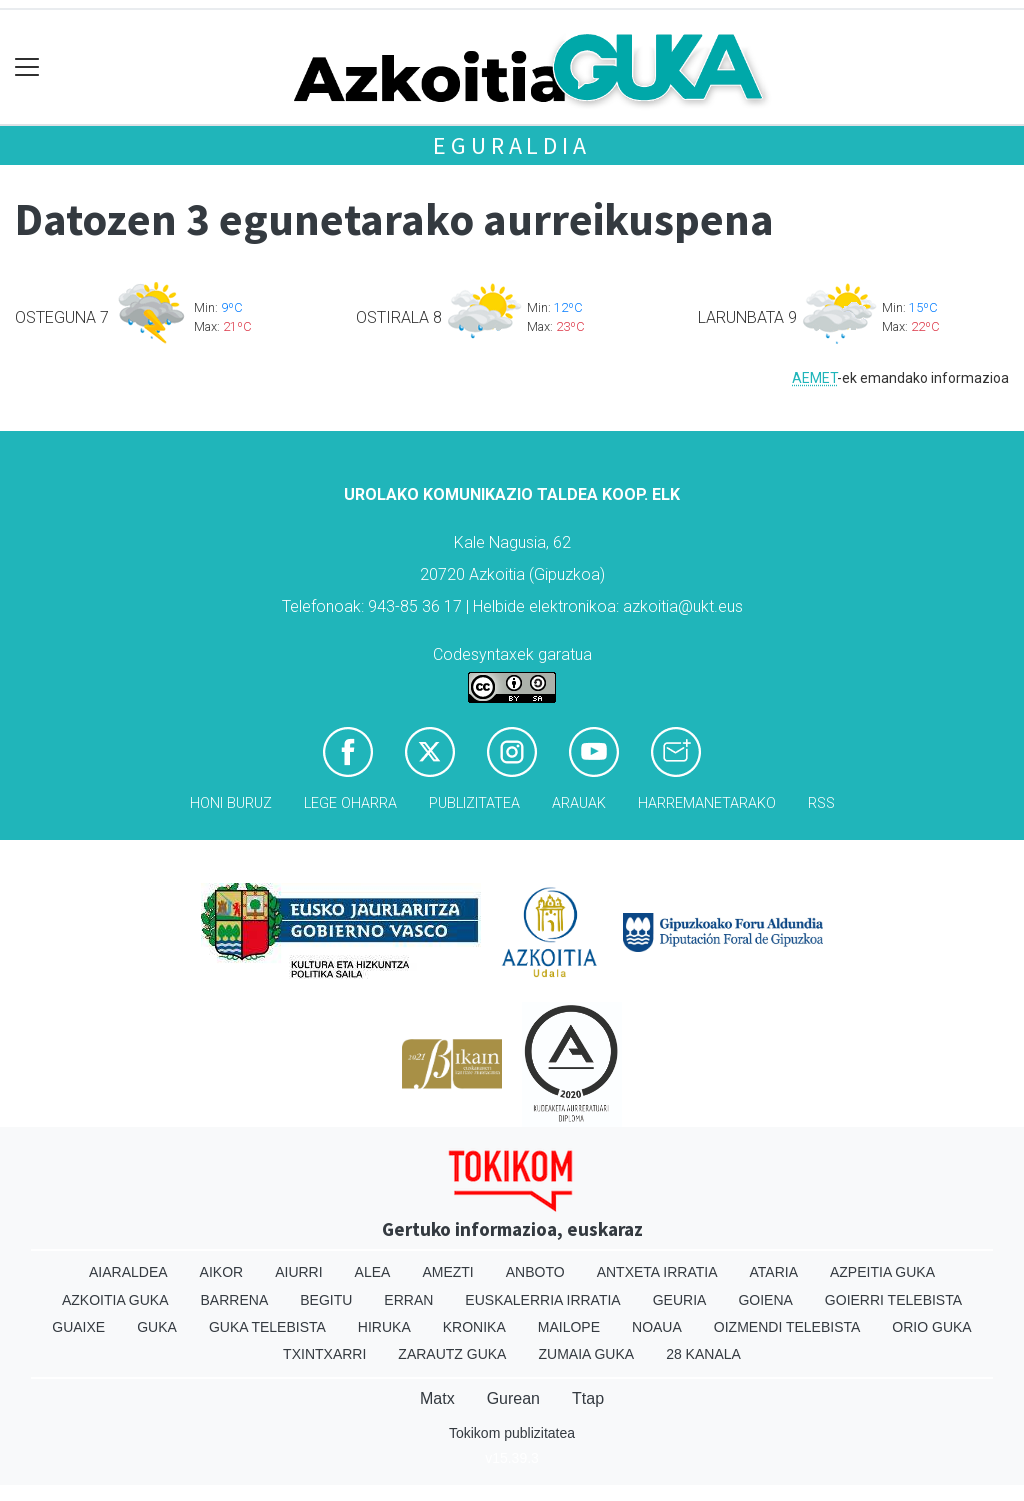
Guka (157, 1327)
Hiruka (384, 1327)
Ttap (588, 1398)
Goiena (765, 1300)
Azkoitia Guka (115, 1300)
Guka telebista (267, 1327)
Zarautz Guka (452, 1354)
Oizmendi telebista (787, 1327)
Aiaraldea (128, 1272)
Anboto (535, 1272)
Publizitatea (474, 803)
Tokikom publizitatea (512, 1433)
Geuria (680, 1300)
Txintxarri (324, 1354)
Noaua (657, 1327)
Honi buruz (231, 803)
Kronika (474, 1327)
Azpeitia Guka (882, 1272)
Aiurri (298, 1272)
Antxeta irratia (657, 1272)
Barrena (235, 1300)
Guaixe (78, 1327)
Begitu (326, 1300)
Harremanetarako (707, 803)
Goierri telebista (893, 1300)
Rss (821, 803)
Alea (373, 1272)
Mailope (569, 1327)
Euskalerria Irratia (542, 1300)
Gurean (513, 1398)
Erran (408, 1300)
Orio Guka (931, 1327)
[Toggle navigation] (27, 67)
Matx (437, 1398)
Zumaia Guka (586, 1354)
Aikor (222, 1272)
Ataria (773, 1272)
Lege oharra (350, 803)
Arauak (579, 803)
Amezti (447, 1272)
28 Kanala (703, 1354)
